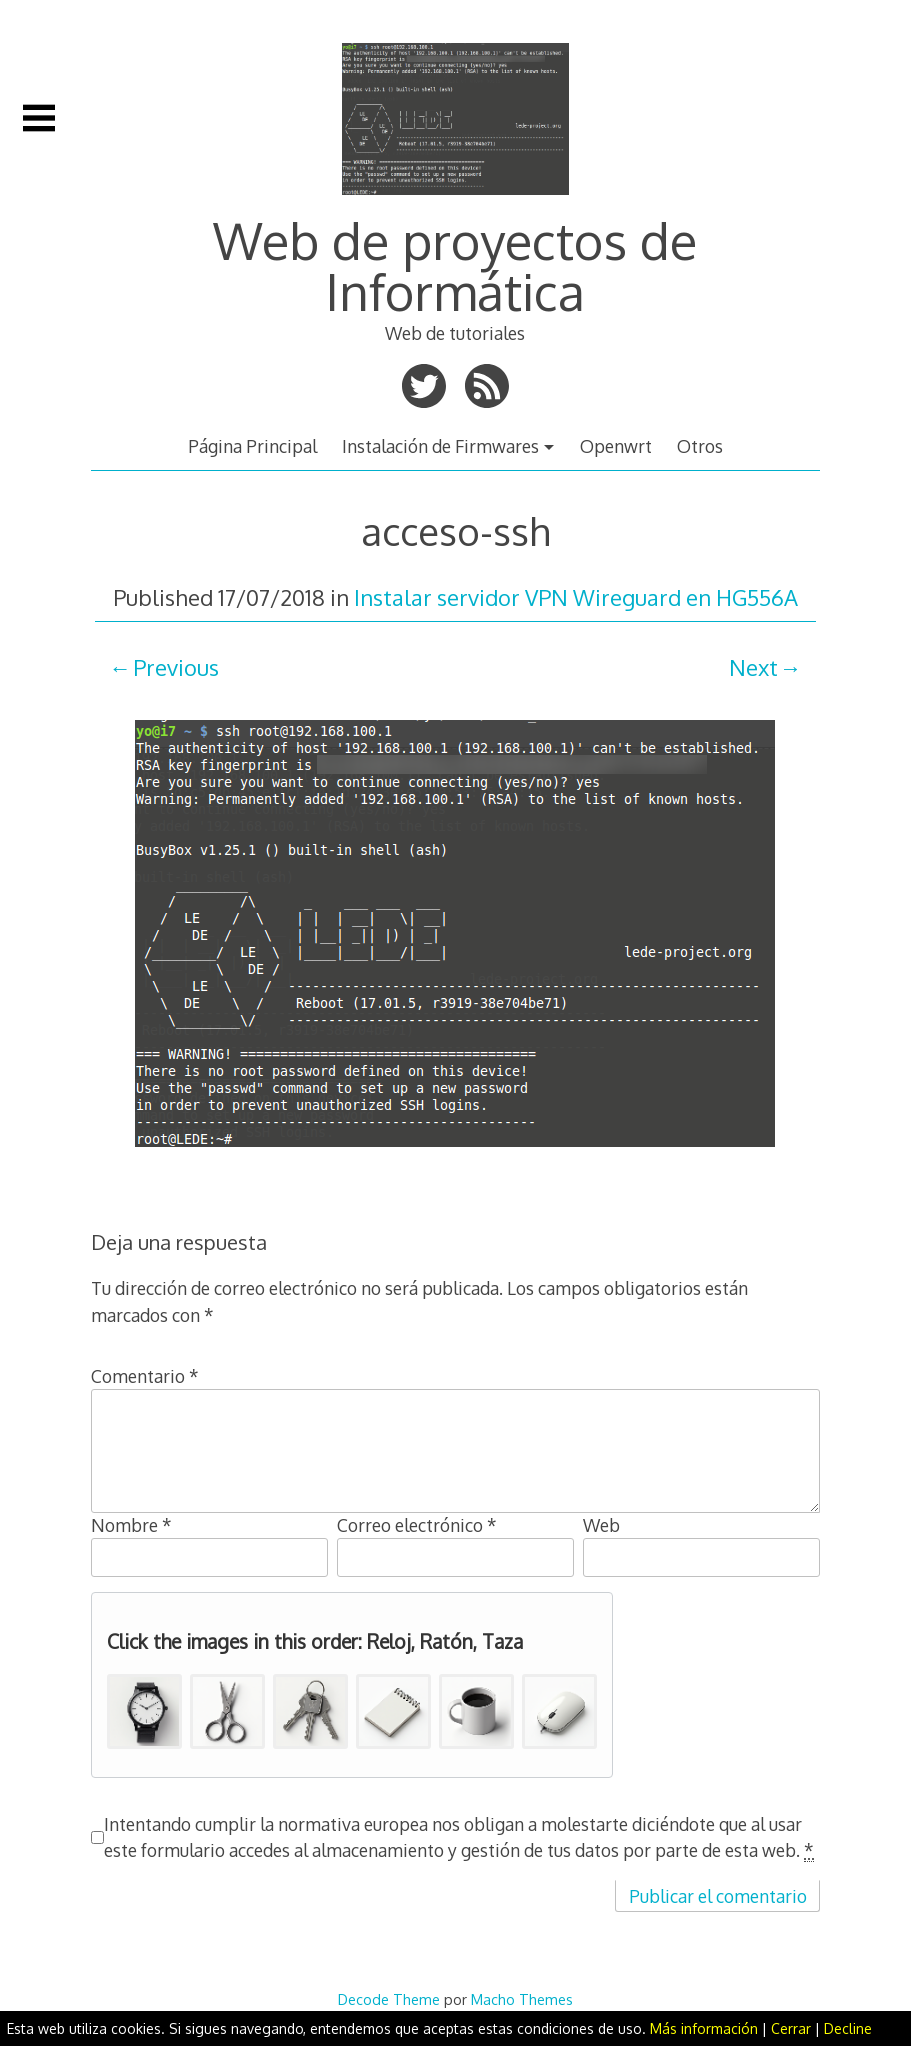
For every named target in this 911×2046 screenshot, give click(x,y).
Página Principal (252, 446)
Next (753, 667)
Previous (176, 667)
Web (601, 1525)
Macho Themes (522, 1999)
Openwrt (616, 446)
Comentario (145, 1376)
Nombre (131, 1525)
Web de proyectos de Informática (455, 265)
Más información (704, 2028)
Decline (848, 2028)
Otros (700, 446)
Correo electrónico (417, 1525)
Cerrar (791, 2028)
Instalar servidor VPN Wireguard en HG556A (576, 597)
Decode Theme (389, 1999)
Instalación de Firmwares (440, 446)
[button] (144, 1711)
